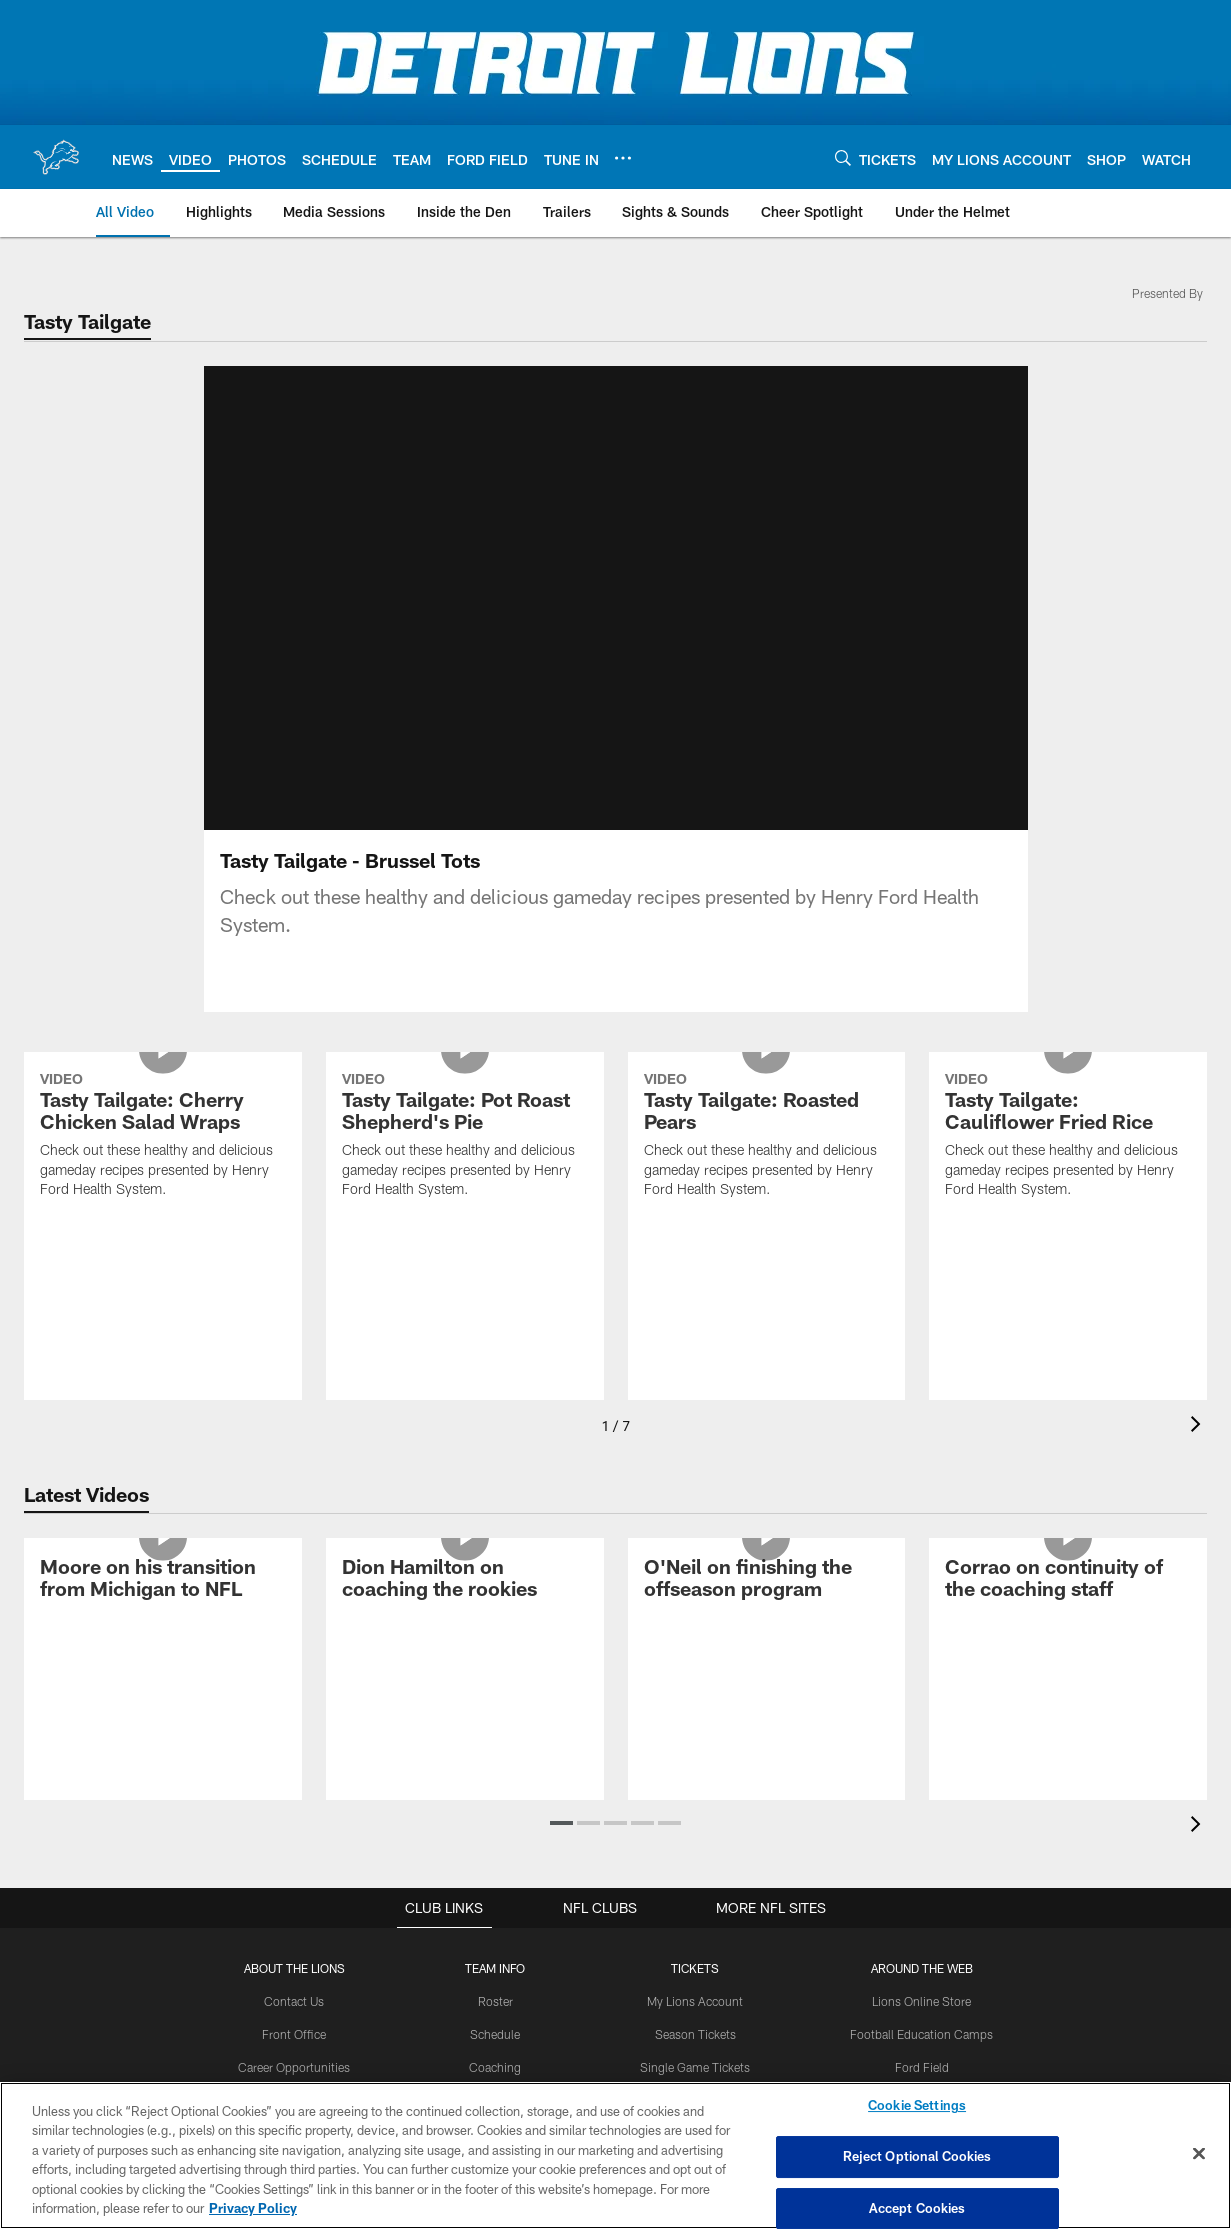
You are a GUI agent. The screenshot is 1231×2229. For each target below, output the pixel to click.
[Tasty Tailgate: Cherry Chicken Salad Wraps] (163, 1161)
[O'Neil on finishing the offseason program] (767, 1604)
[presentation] (1199, 1450)
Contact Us (295, 2025)
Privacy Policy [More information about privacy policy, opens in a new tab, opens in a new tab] (253, 2208)
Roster (495, 2025)
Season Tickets (695, 2058)
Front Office (294, 2058)
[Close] (1199, 2154)
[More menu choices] (623, 158)
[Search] (843, 157)
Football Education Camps (922, 2058)
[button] (561, 1847)
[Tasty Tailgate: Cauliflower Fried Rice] (1068, 1161)
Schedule (496, 2058)
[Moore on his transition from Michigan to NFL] (163, 1604)
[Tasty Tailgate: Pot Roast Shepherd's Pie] (465, 1161)
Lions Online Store (921, 2025)
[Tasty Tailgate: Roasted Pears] (767, 1161)
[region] (615, 2155)
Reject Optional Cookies (917, 2156)
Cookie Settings (917, 2106)
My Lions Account (696, 2025)
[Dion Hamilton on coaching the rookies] (465, 1604)
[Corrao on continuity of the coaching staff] (1068, 1604)
